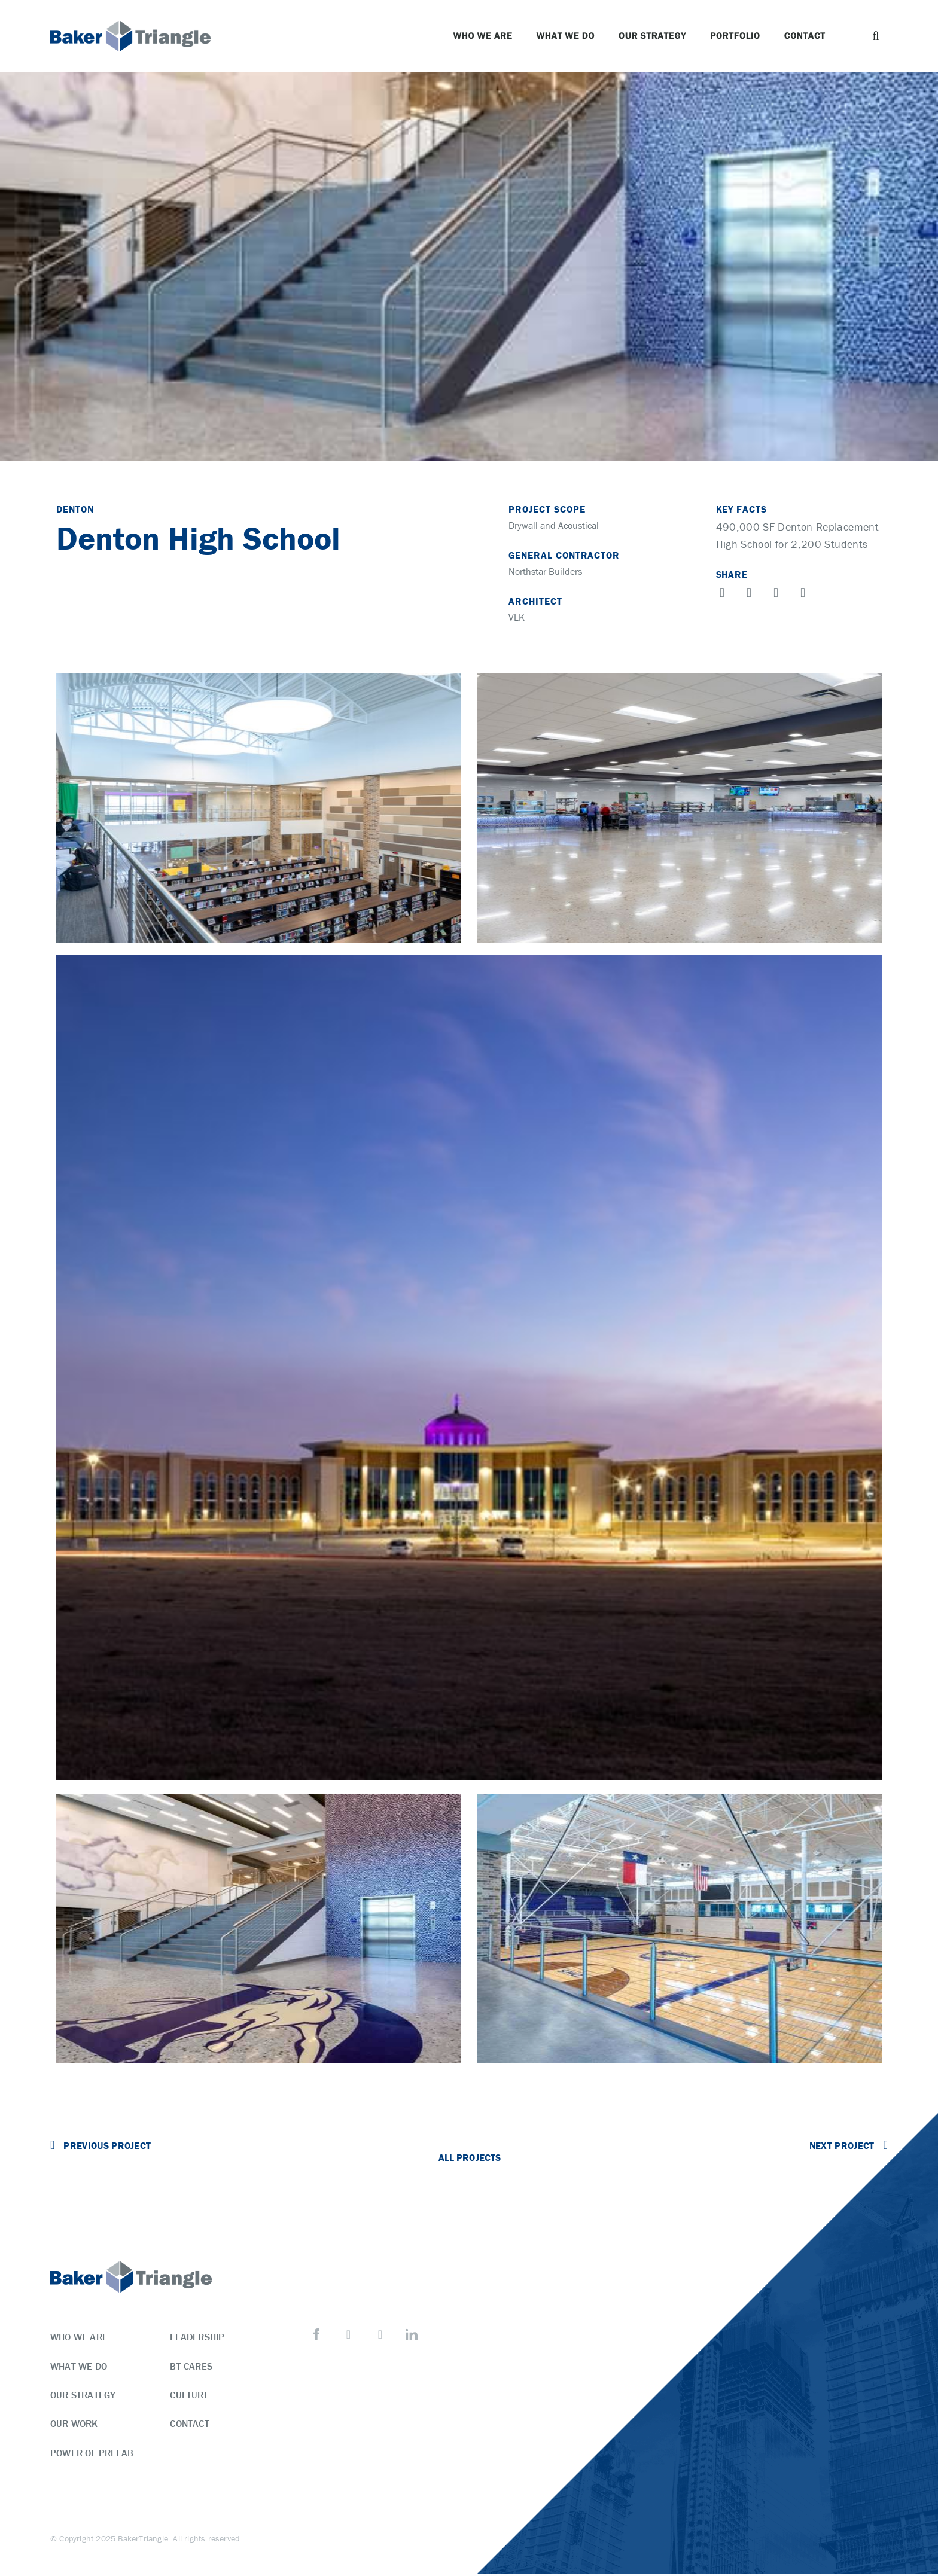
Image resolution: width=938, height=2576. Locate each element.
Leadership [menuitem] (197, 2337)
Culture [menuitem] (189, 2395)
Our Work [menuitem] (74, 2425)
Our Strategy (652, 35)
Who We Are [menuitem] (79, 2337)
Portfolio (735, 35)
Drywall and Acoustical (553, 525)
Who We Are (482, 35)
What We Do (565, 35)
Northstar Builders (545, 571)
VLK (516, 617)
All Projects (469, 2157)
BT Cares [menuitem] (191, 2366)
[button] (876, 36)
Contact (805, 35)
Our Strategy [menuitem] (82, 2395)
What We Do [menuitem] (78, 2366)
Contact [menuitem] (189, 2425)
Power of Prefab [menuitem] (91, 2455)
